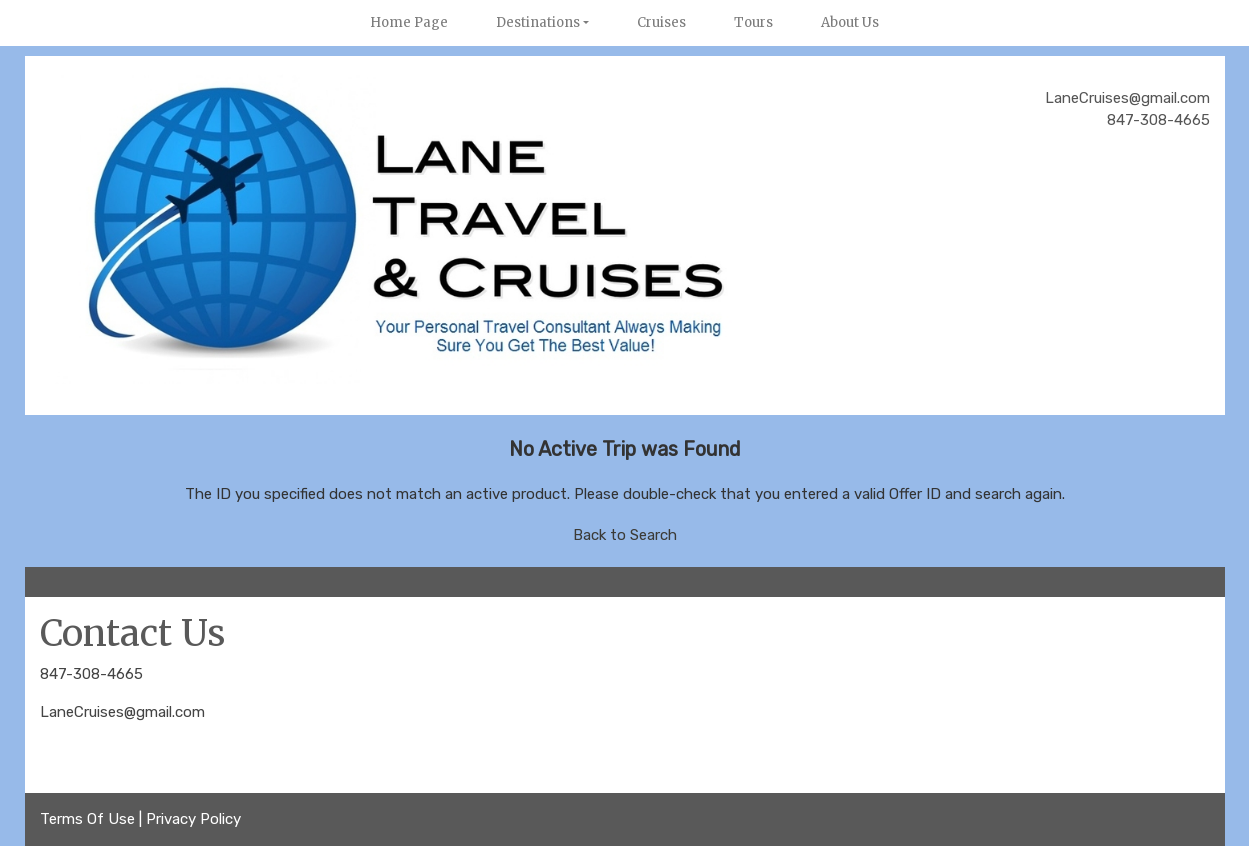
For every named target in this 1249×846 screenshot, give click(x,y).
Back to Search (625, 535)
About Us (850, 22)
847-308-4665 (91, 674)
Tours (753, 22)
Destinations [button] (538, 22)
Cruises (661, 22)
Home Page (409, 22)
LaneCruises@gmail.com (122, 712)
